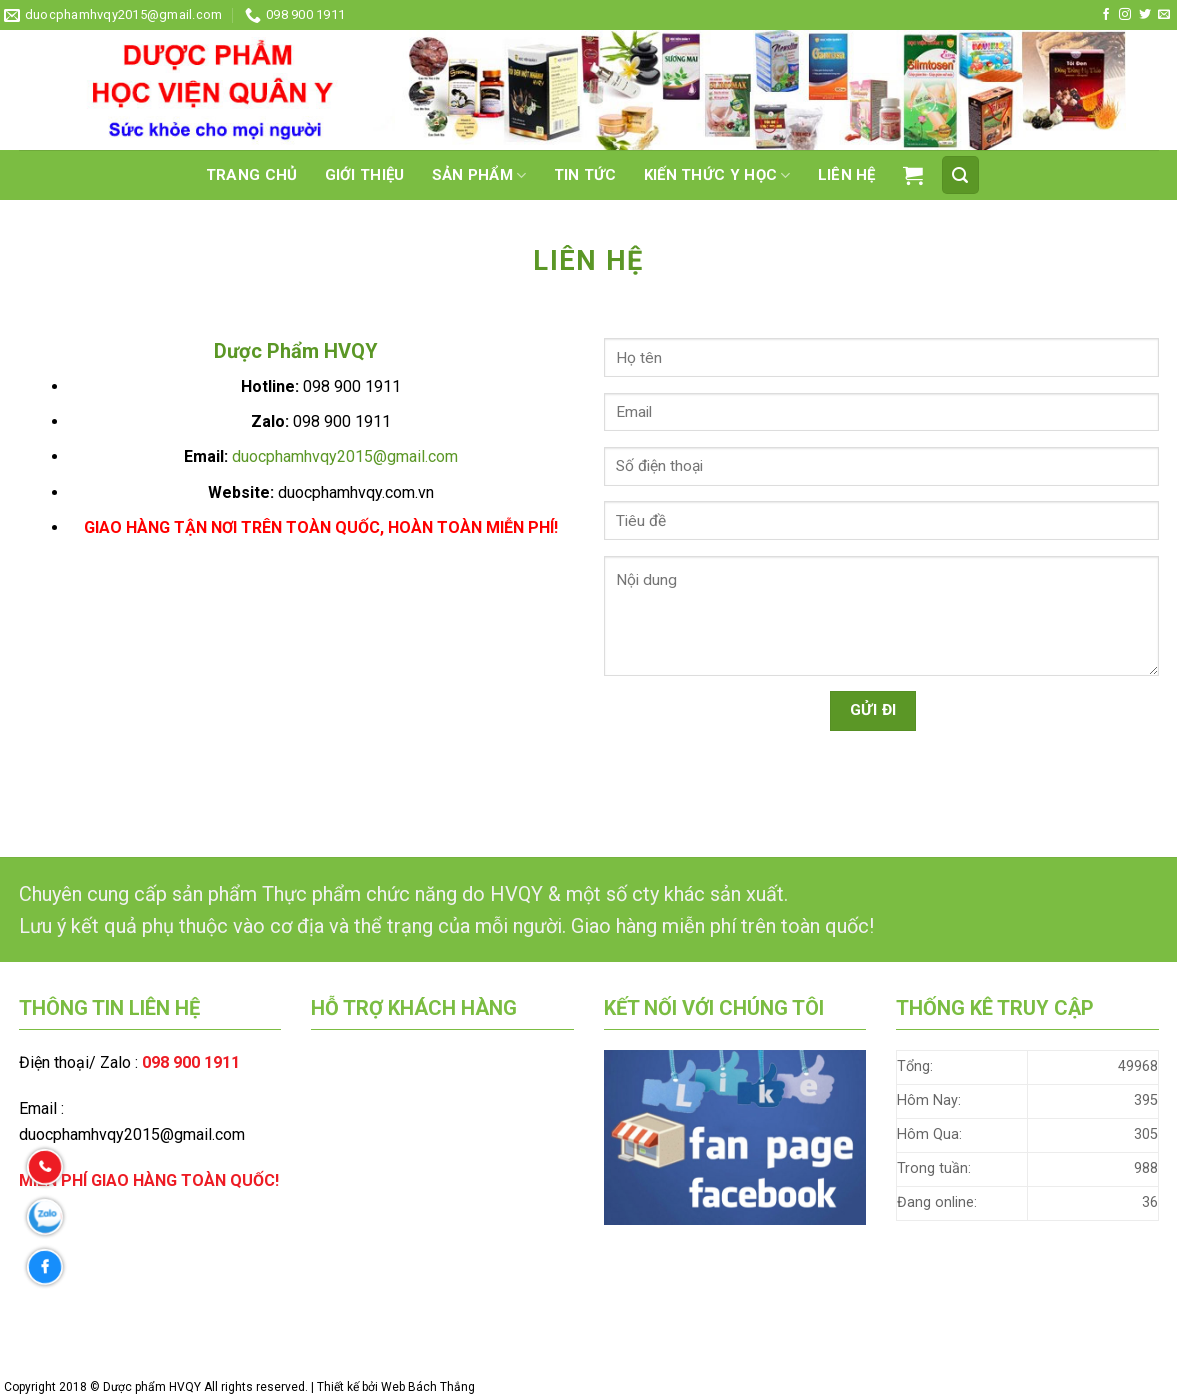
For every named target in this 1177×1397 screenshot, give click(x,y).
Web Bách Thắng (428, 1387)
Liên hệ (847, 175)
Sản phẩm (479, 175)
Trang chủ (252, 175)
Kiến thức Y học (717, 175)
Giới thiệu (365, 175)
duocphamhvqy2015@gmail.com (345, 456)
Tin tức (585, 175)
